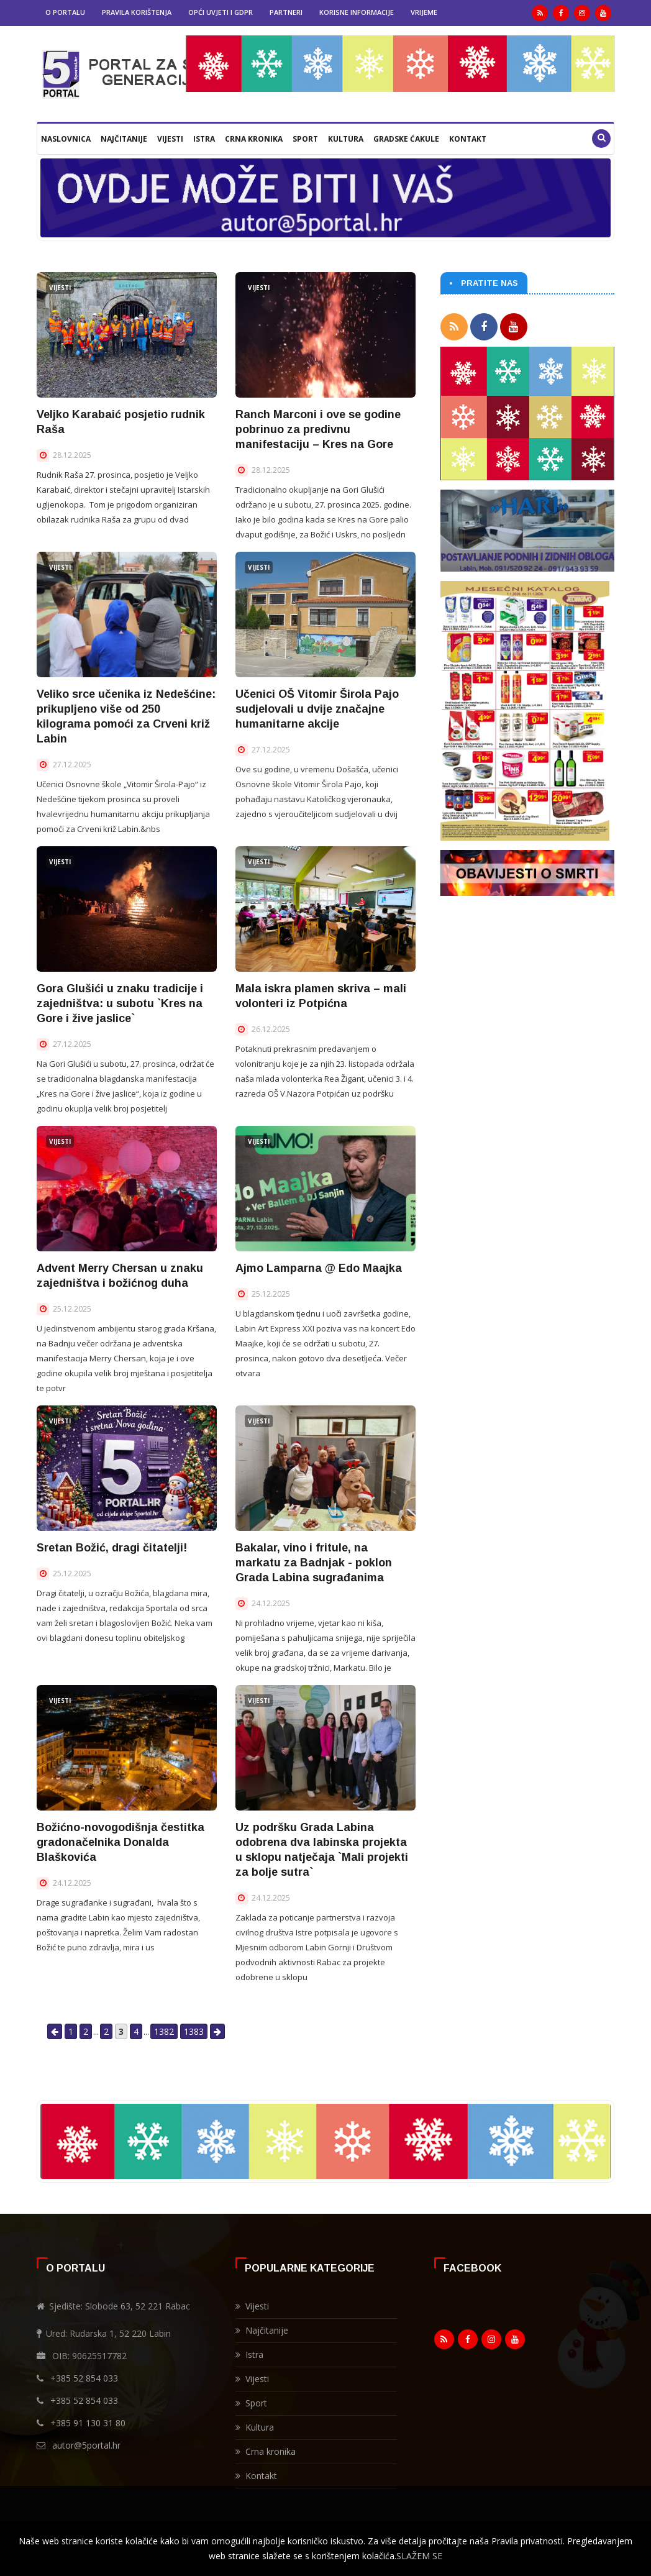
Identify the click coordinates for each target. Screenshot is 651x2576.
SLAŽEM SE (419, 2556)
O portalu (65, 12)
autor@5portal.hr (86, 2445)
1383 (194, 2031)
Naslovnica (66, 139)
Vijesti (170, 139)
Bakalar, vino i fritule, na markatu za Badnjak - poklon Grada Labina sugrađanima (313, 1562)
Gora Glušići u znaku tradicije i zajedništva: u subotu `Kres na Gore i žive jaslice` (120, 1003)
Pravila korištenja (136, 12)
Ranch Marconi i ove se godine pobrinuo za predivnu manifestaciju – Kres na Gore (318, 429)
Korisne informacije (356, 12)
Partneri (286, 12)
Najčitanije (124, 139)
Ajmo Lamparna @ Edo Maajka (318, 1268)
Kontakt (467, 139)
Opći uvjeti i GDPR (220, 12)
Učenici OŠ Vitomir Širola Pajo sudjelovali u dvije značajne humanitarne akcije (317, 709)
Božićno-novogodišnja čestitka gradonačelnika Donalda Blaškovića (120, 1842)
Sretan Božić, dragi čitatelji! (112, 1547)
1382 (164, 2031)
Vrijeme (424, 12)
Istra (204, 139)
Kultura (345, 139)
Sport (305, 139)
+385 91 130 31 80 (87, 2423)
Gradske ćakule (406, 139)
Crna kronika (254, 139)
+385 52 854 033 (84, 2378)
